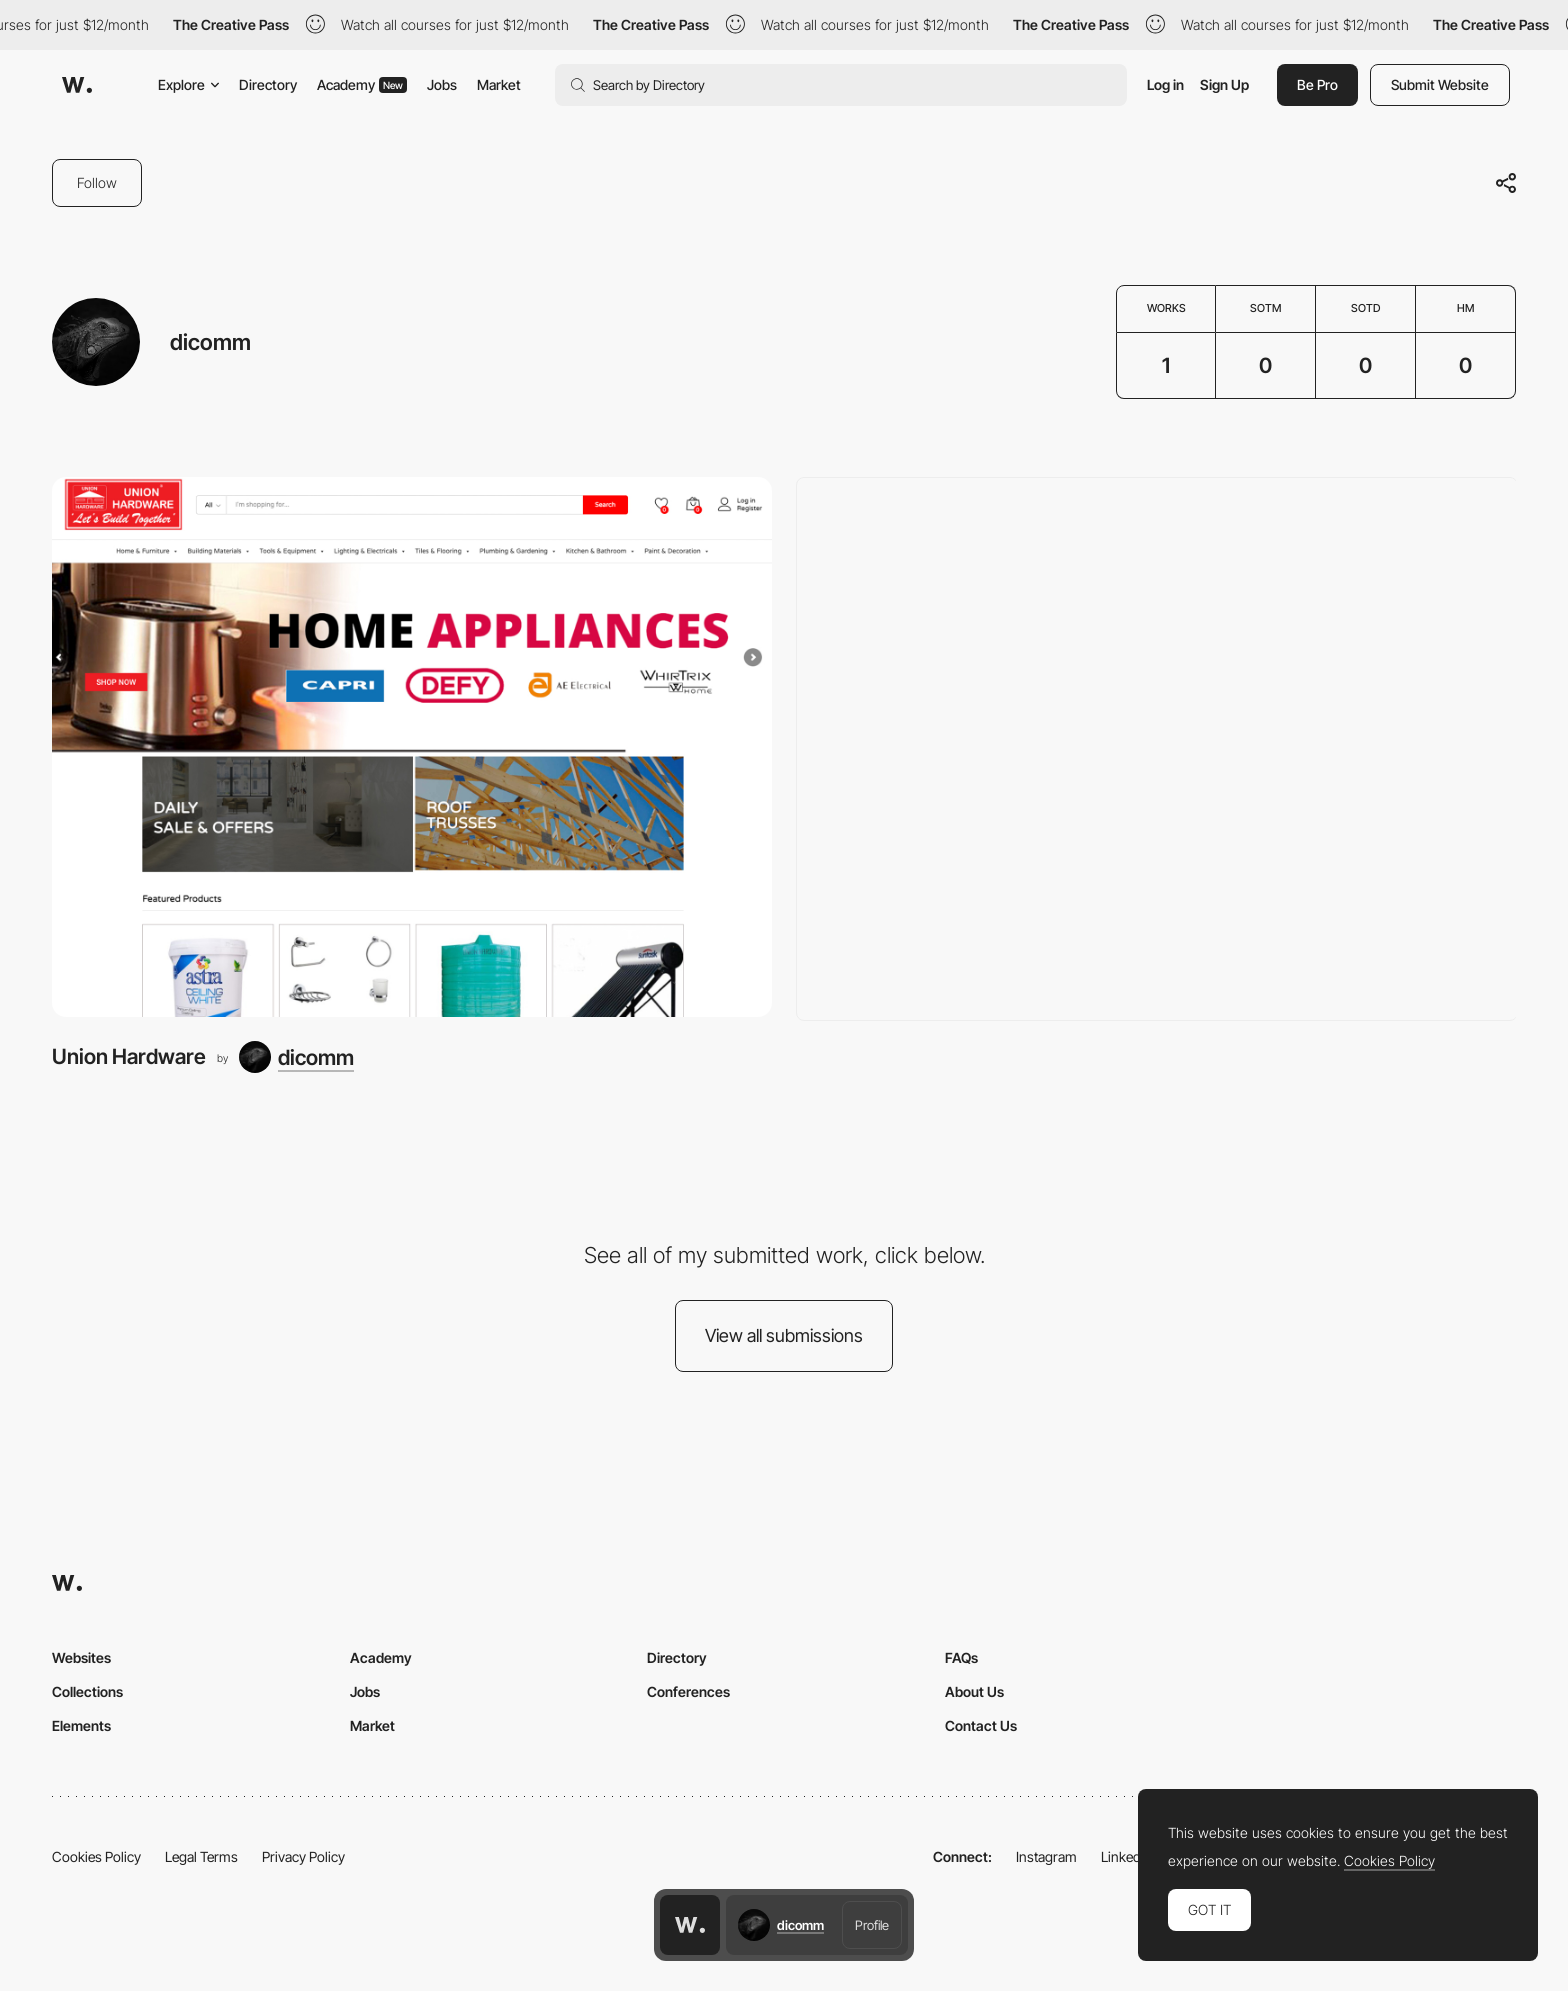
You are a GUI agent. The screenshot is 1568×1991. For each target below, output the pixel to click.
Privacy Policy (303, 1856)
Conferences (688, 1691)
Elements (81, 1725)
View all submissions (784, 1335)
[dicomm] (296, 1057)
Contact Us (981, 1725)
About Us (974, 1691)
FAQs (961, 1657)
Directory (268, 84)
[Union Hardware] (412, 747)
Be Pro (1317, 84)
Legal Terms (201, 1856)
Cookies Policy (96, 1856)
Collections (87, 1691)
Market (499, 84)
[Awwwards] (77, 85)
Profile (872, 1925)
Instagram (1046, 1856)
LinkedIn (1126, 1856)
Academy (362, 84)
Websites (81, 1657)
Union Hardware (129, 1056)
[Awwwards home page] (690, 1925)
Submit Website (1440, 84)
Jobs (442, 84)
